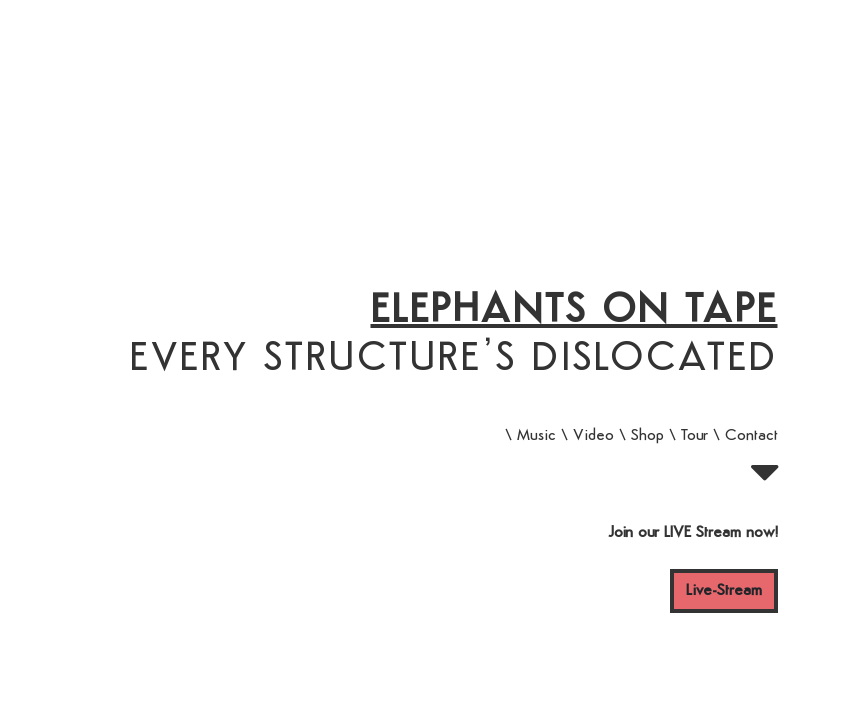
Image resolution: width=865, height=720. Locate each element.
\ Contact (745, 436)
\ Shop (641, 436)
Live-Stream (724, 591)
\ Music (530, 436)
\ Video (587, 436)
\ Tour (688, 436)
